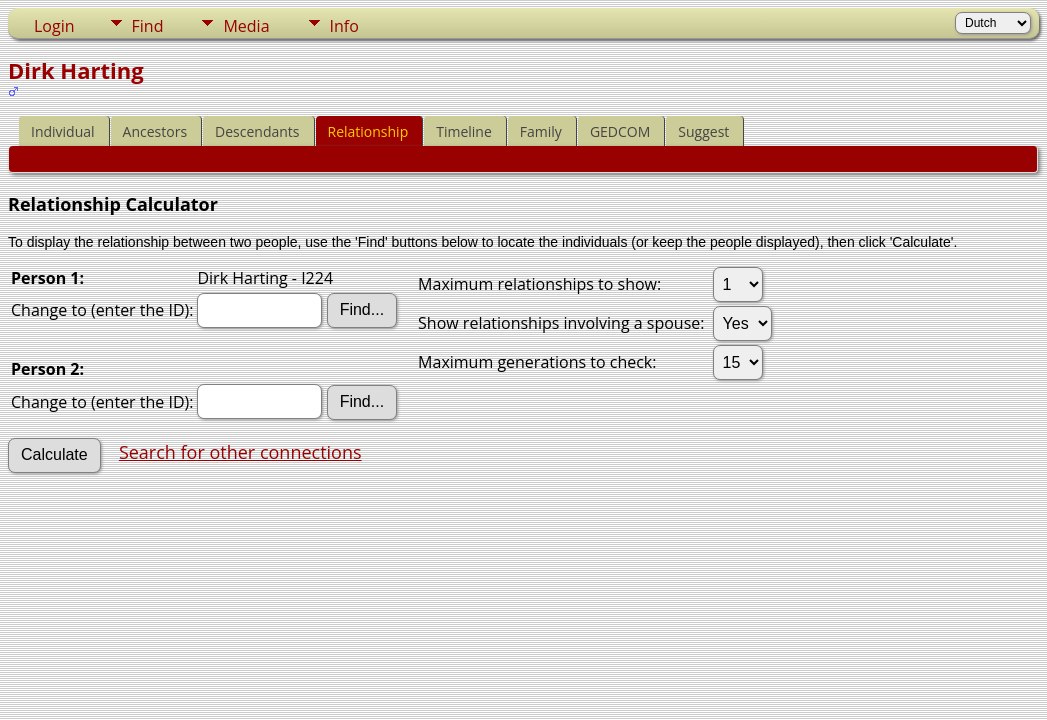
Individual (63, 131)
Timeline (464, 131)
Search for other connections (240, 452)
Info (344, 26)
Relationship (368, 131)
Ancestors (155, 131)
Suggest (703, 131)
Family (541, 131)
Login (54, 26)
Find (148, 26)
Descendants (257, 131)
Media (246, 26)
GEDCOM (620, 131)
